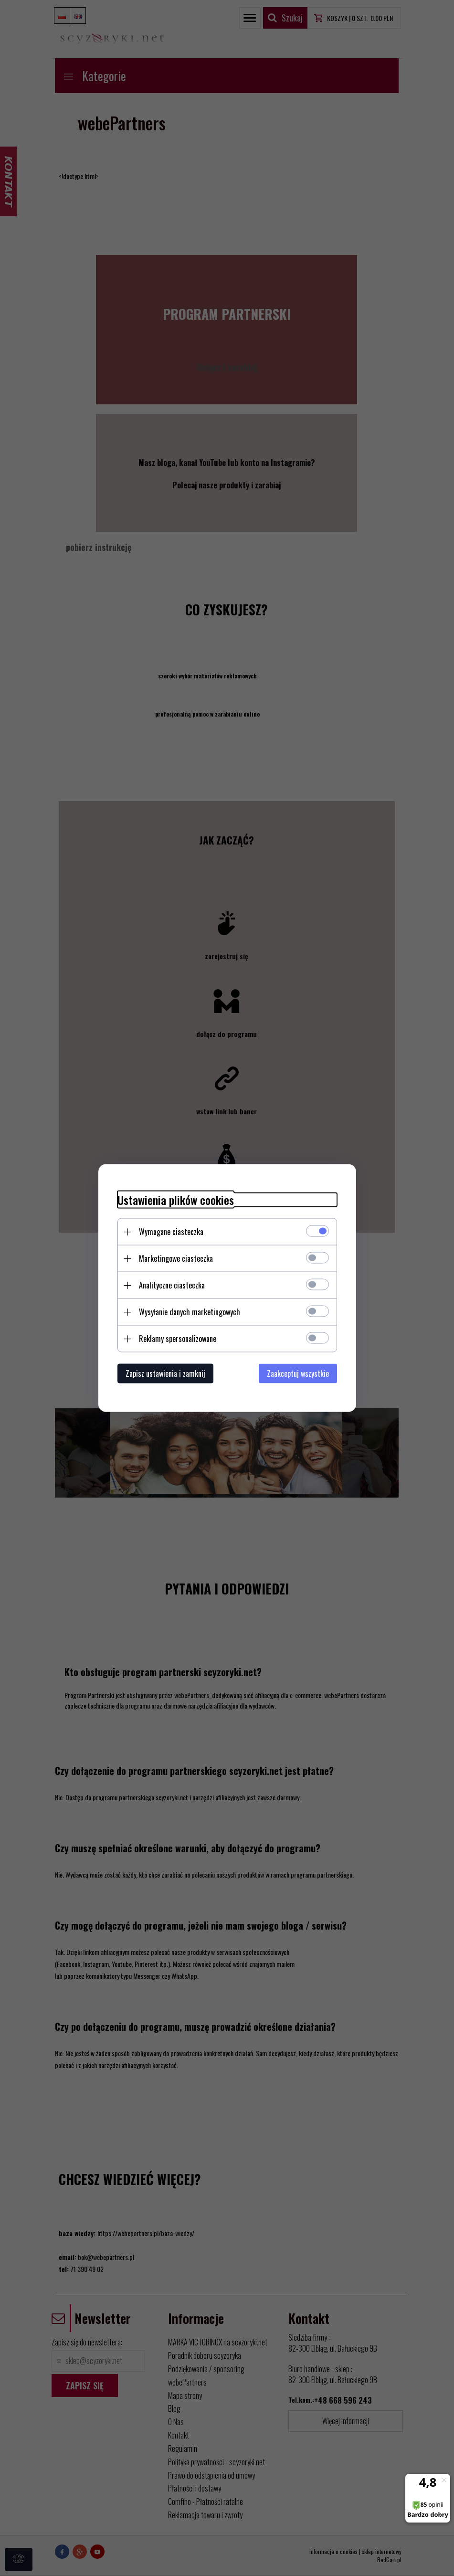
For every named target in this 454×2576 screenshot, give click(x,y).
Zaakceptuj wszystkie (298, 1373)
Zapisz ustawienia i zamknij (165, 1373)
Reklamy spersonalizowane (177, 1338)
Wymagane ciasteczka (171, 1231)
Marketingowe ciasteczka (176, 1258)
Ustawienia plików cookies (175, 1200)
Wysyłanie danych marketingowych (189, 1312)
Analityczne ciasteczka (172, 1285)
